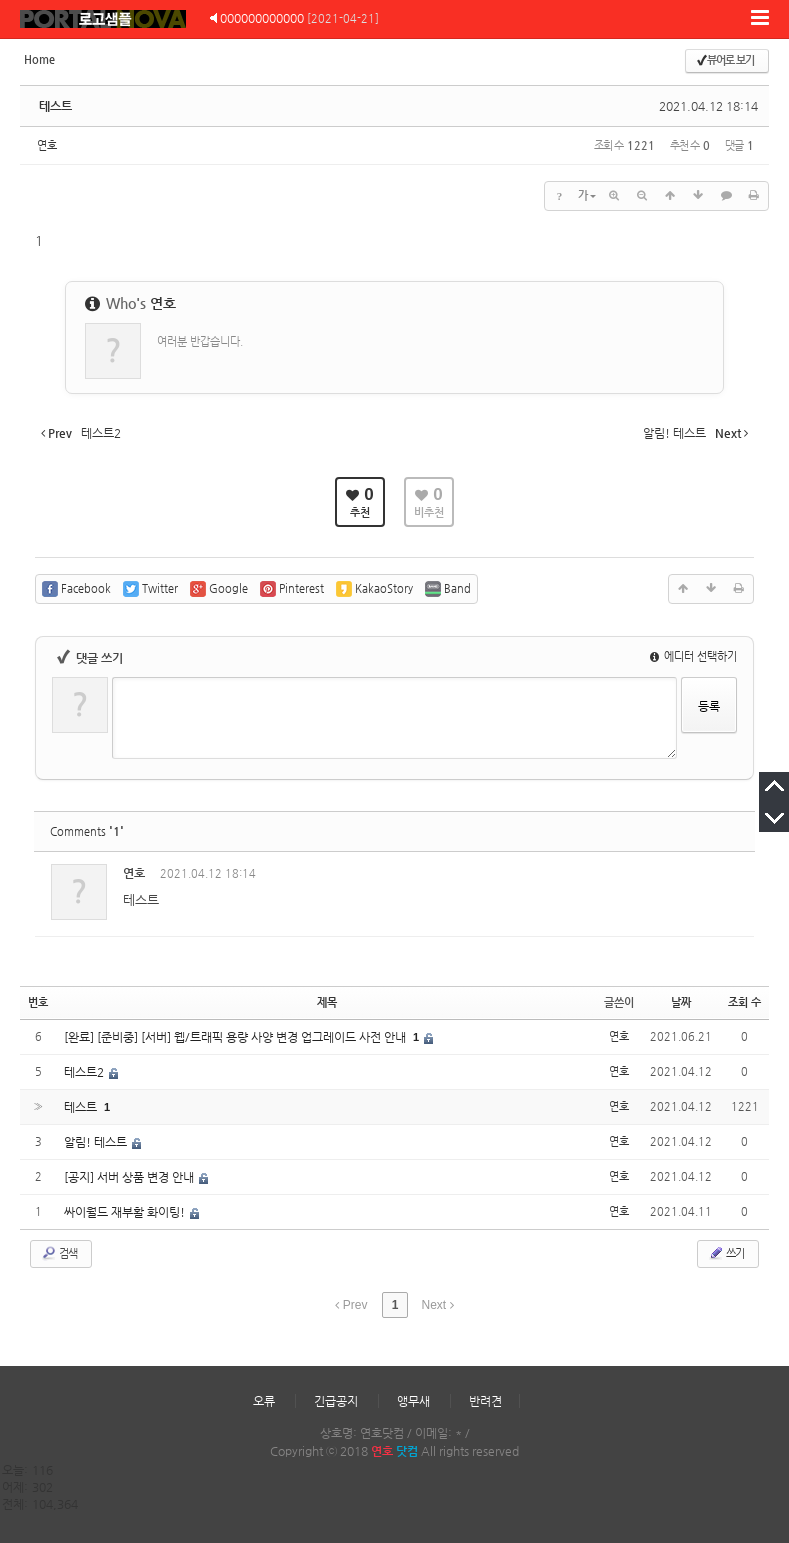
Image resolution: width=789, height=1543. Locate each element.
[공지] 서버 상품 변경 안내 (130, 1177)
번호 (38, 1002)
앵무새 (413, 1401)
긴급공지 (336, 1401)
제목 (327, 1002)
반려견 (485, 1401)
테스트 (55, 106)
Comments (87, 831)
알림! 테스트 (97, 1142)
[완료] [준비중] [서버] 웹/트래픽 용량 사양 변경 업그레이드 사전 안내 (236, 1037)
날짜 (681, 1002)
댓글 (725, 876)
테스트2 (85, 1072)
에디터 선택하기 (693, 656)
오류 (264, 1401)
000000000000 (262, 18)
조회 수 (744, 1002)
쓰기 (726, 1253)
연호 (47, 145)
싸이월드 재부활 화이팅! (126, 1212)
